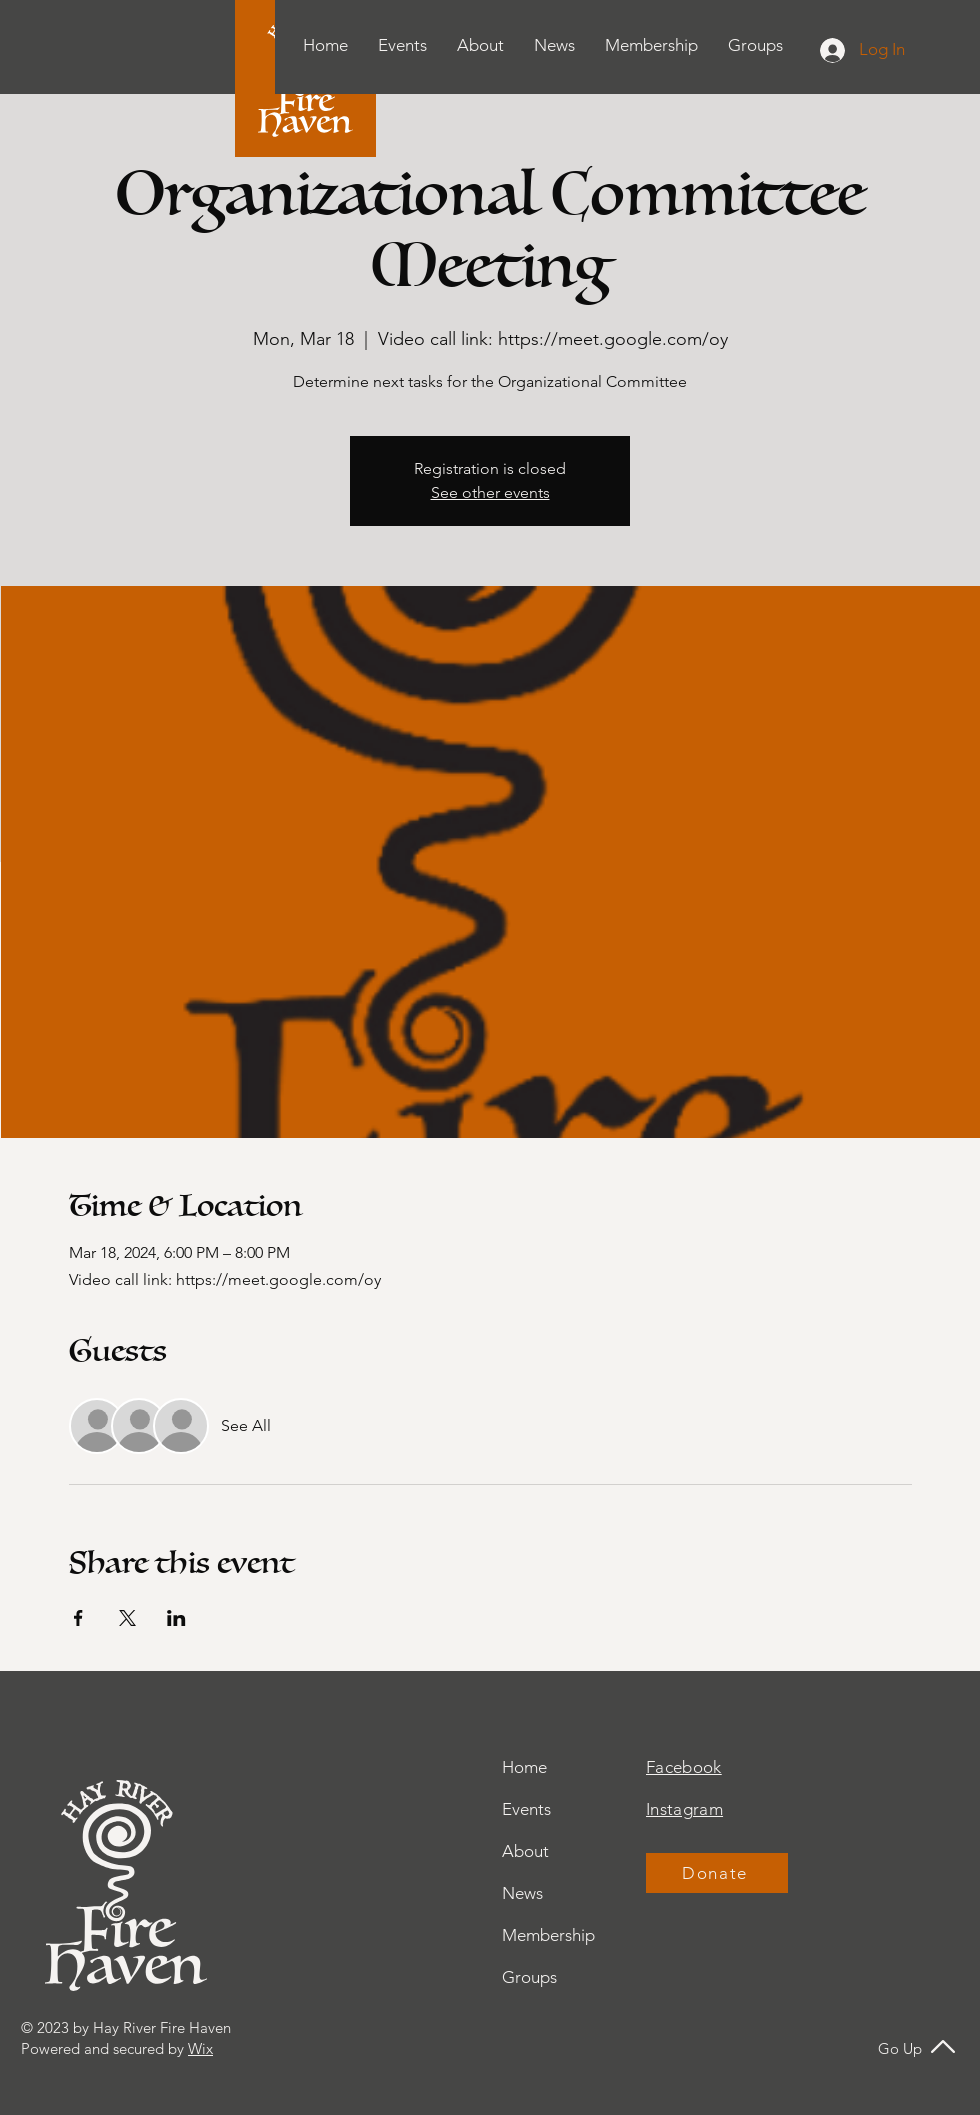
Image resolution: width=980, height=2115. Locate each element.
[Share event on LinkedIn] (176, 1618)
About (525, 1851)
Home (524, 1767)
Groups (529, 1977)
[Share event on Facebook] (78, 1618)
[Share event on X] (127, 1618)
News (522, 1893)
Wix (200, 2048)
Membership (548, 1935)
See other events (490, 492)
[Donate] (717, 1873)
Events (526, 1809)
